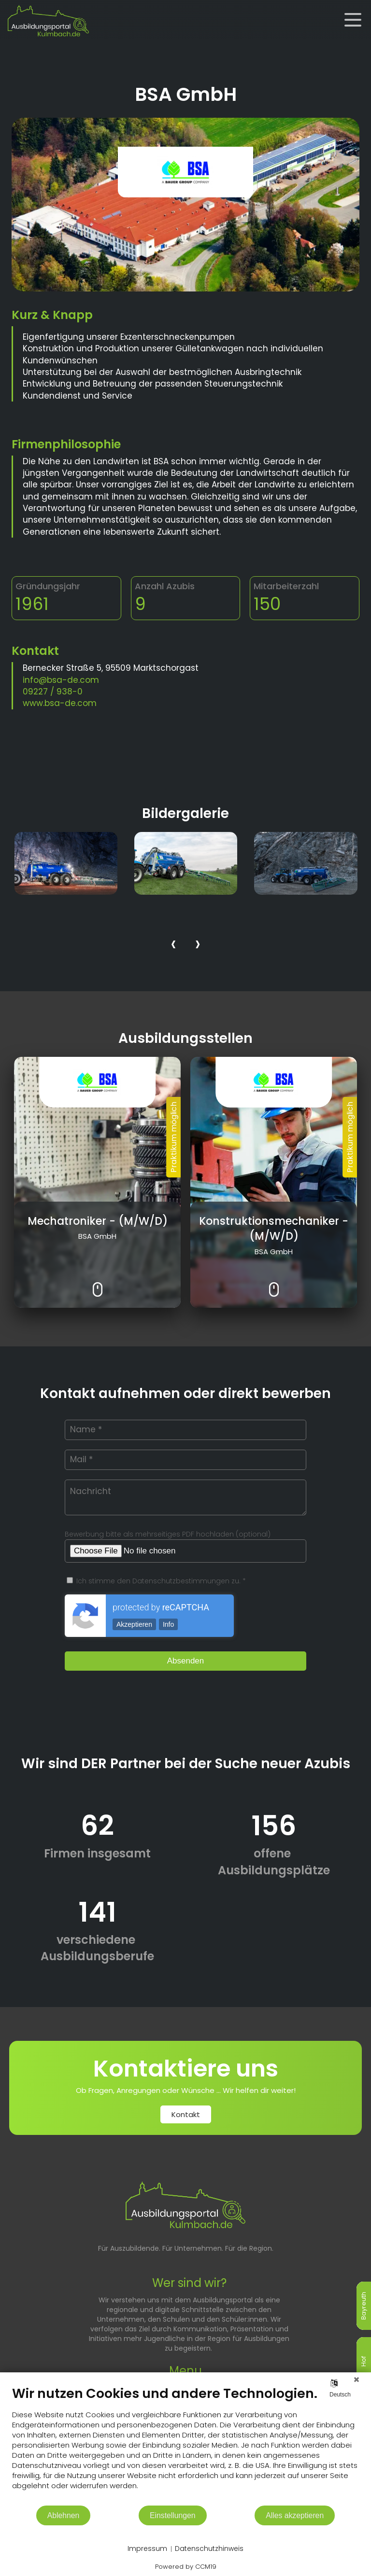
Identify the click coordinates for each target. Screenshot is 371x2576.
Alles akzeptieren (295, 2515)
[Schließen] (356, 2379)
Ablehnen (63, 2515)
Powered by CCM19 (185, 2566)
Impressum (147, 2548)
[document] (185, 2445)
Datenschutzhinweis (209, 2548)
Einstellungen (173, 2515)
